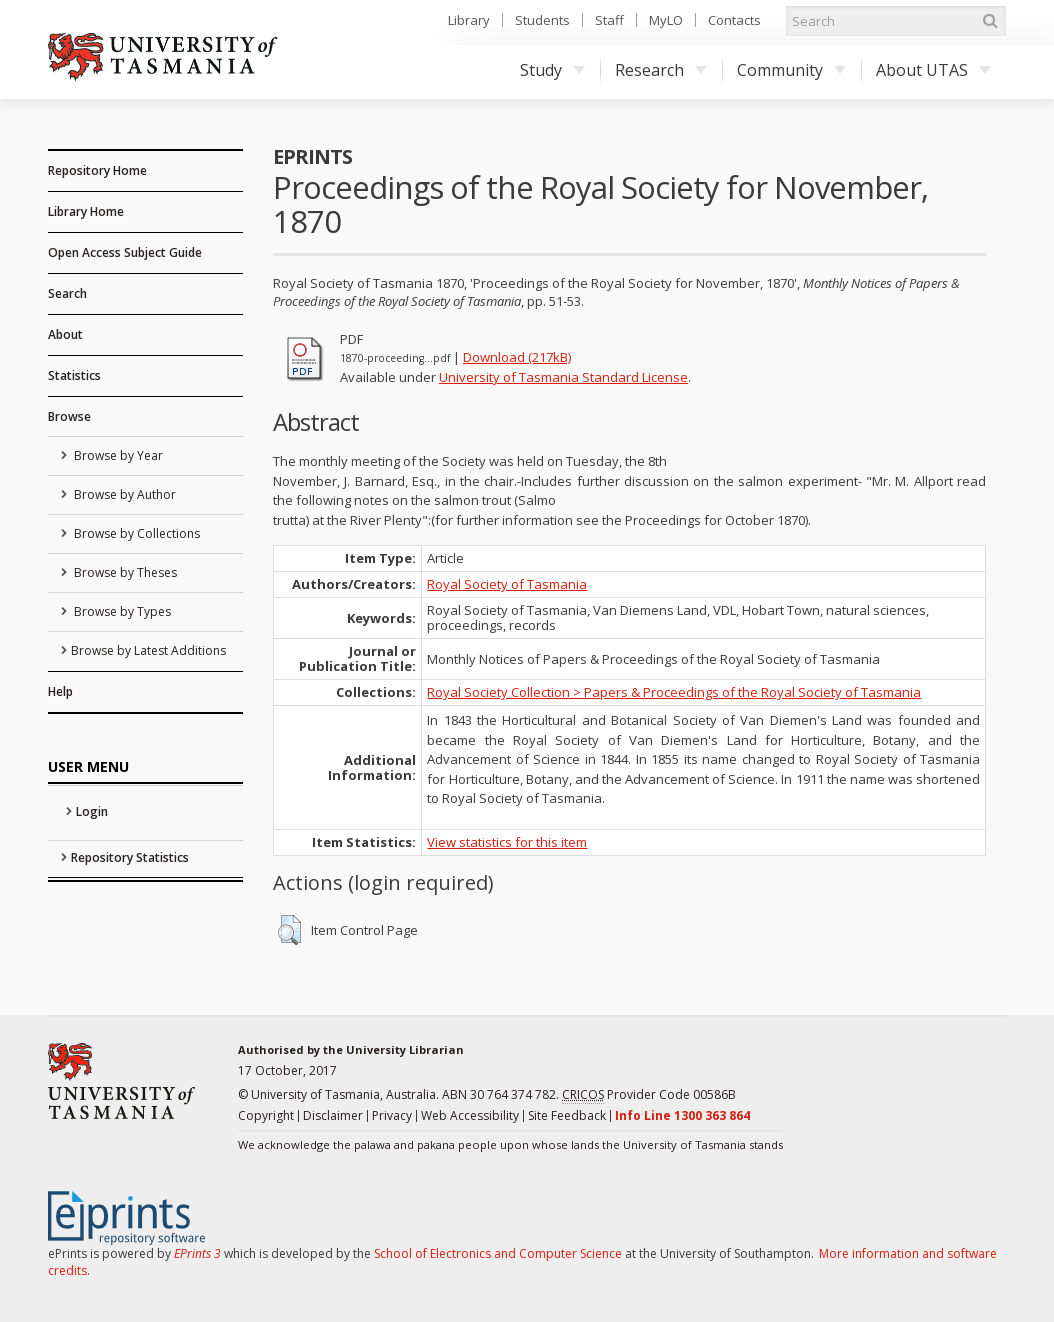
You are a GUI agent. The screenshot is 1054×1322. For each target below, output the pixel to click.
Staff (609, 20)
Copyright (266, 1115)
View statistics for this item (507, 842)
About (65, 334)
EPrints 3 (197, 1253)
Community (791, 70)
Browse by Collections (135, 533)
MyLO (666, 20)
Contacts (734, 20)
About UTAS (933, 70)
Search (67, 293)
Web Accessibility (470, 1115)
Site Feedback (567, 1115)
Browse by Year (117, 455)
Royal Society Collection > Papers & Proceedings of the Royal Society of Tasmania (674, 692)
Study (552, 70)
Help (60, 691)
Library (469, 20)
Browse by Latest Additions (148, 650)
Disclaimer (333, 1115)
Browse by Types (121, 611)
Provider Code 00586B (649, 1095)
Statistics (74, 375)
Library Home (86, 211)
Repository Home (97, 170)
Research (661, 70)
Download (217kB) (517, 357)
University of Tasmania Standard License (563, 377)
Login (92, 811)
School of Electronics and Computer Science (498, 1253)
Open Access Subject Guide (125, 252)
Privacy (392, 1115)
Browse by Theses (124, 572)
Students (542, 20)
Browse (69, 416)
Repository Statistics (130, 857)
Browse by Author (123, 494)
